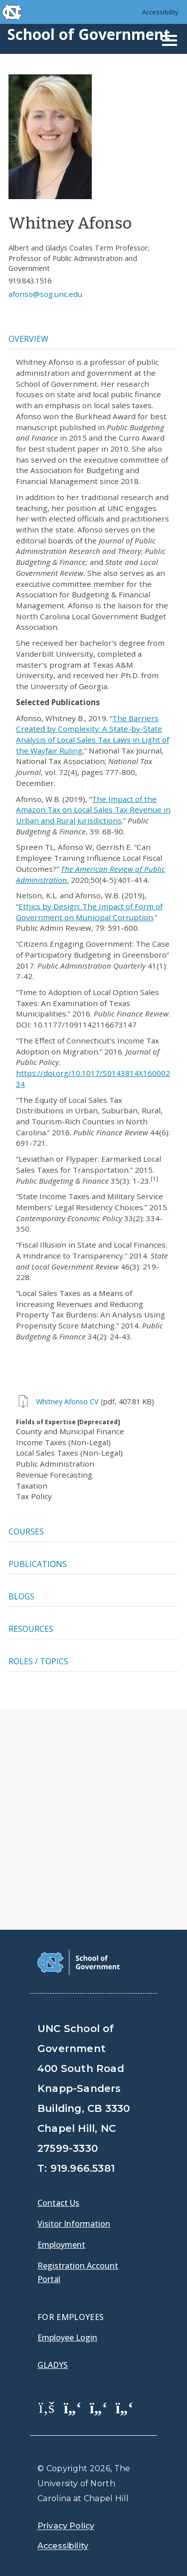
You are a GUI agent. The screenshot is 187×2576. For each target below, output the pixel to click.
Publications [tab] (37, 1563)
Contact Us (58, 2202)
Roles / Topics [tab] (38, 1661)
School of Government (88, 34)
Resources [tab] (30, 1628)
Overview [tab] (28, 338)
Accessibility (160, 11)
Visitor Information (73, 2223)
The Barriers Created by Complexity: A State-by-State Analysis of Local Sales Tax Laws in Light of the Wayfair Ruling (92, 734)
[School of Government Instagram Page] (125, 2406)
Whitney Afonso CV (67, 1401)
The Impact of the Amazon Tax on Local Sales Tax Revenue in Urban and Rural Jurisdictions (93, 809)
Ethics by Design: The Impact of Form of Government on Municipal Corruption (89, 911)
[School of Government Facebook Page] (47, 2406)
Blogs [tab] (21, 1596)
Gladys (52, 2364)
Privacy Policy (65, 2526)
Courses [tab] (26, 1531)
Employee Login (67, 2337)
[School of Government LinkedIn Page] (99, 2406)
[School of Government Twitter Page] (73, 2406)
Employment (61, 2244)
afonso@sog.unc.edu (45, 294)
